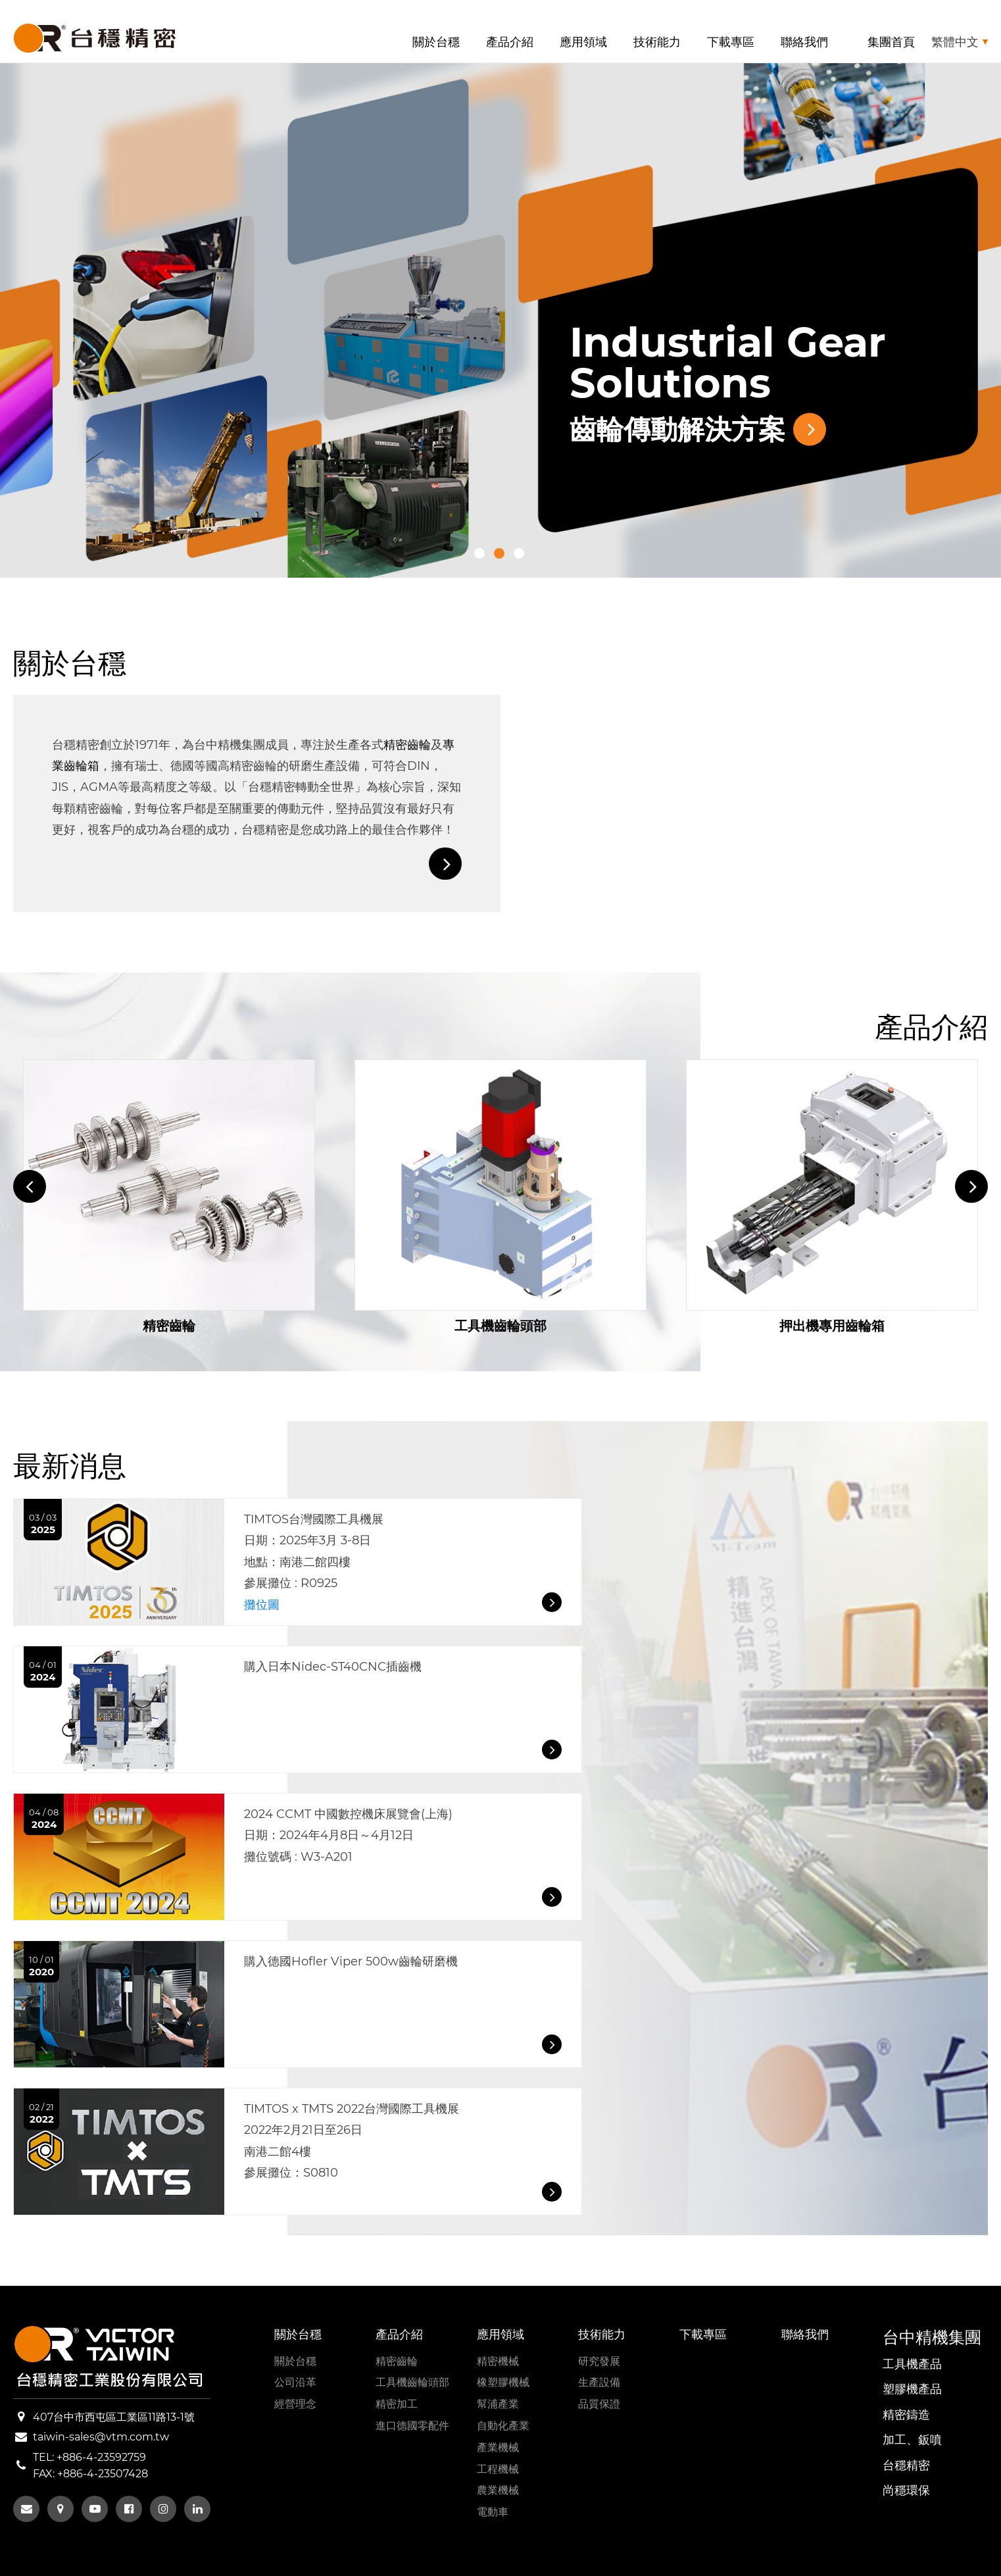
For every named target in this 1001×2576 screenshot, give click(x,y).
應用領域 (583, 42)
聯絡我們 (804, 42)
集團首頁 (891, 42)
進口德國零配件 (412, 2425)
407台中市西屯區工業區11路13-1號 (114, 2417)
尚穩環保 (906, 2490)
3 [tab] (519, 553)
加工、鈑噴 (912, 2440)
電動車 (492, 2512)
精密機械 (498, 2361)
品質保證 (599, 2404)
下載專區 (730, 42)
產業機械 (498, 2447)
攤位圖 (262, 1605)
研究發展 (599, 2361)
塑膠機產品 (912, 2389)
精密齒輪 (407, 745)
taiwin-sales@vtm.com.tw (101, 2437)
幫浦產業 (498, 2404)
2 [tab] (499, 553)
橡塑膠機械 (503, 2382)
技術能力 (657, 42)
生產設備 (599, 2382)
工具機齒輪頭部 (412, 2382)
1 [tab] (479, 553)
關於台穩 (436, 42)
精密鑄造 (906, 2415)
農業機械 (498, 2490)
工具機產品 (912, 2364)
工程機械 (498, 2469)
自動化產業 (503, 2425)
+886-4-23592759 (101, 2457)
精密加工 (397, 2404)
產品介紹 (509, 42)
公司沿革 (295, 2382)
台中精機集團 (932, 2337)
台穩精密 (906, 2465)
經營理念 (295, 2404)
